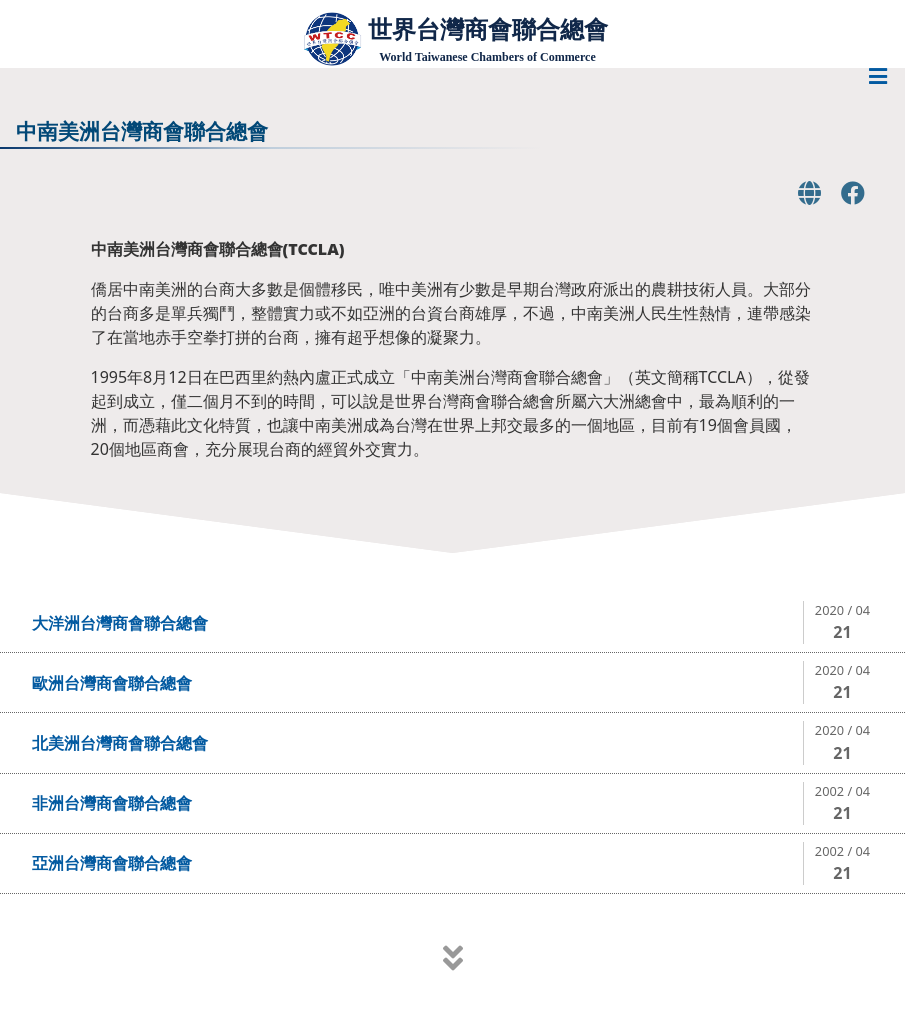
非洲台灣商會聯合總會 (112, 803)
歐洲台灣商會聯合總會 (112, 683)
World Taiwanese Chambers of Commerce (487, 57)
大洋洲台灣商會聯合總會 (120, 623)
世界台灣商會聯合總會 (488, 29)
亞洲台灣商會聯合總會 (112, 863)
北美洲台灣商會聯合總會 (120, 743)
